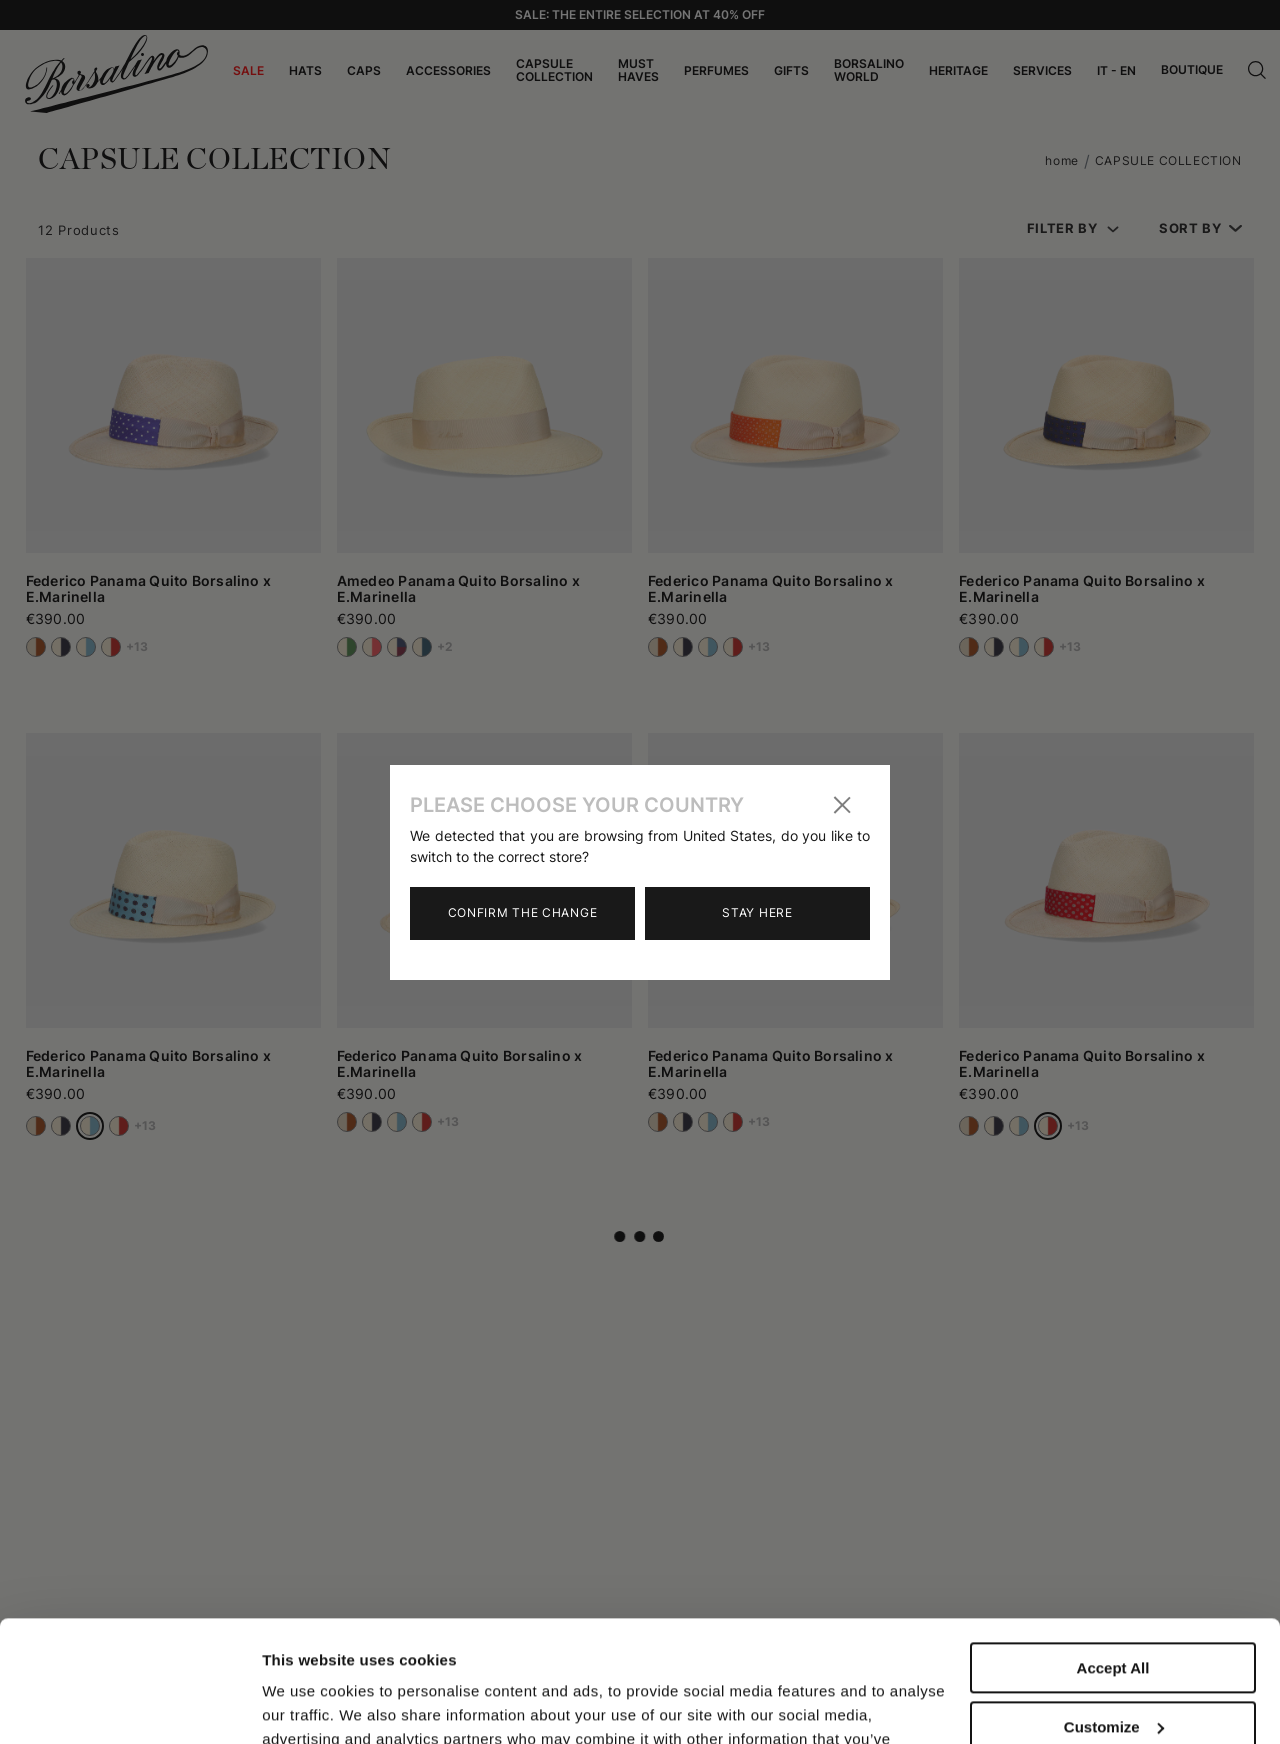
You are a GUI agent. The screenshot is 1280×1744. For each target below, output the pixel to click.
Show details (308, 1704)
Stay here (757, 912)
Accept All (1113, 1554)
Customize (1114, 1612)
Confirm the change (523, 912)
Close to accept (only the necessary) (1113, 1680)
